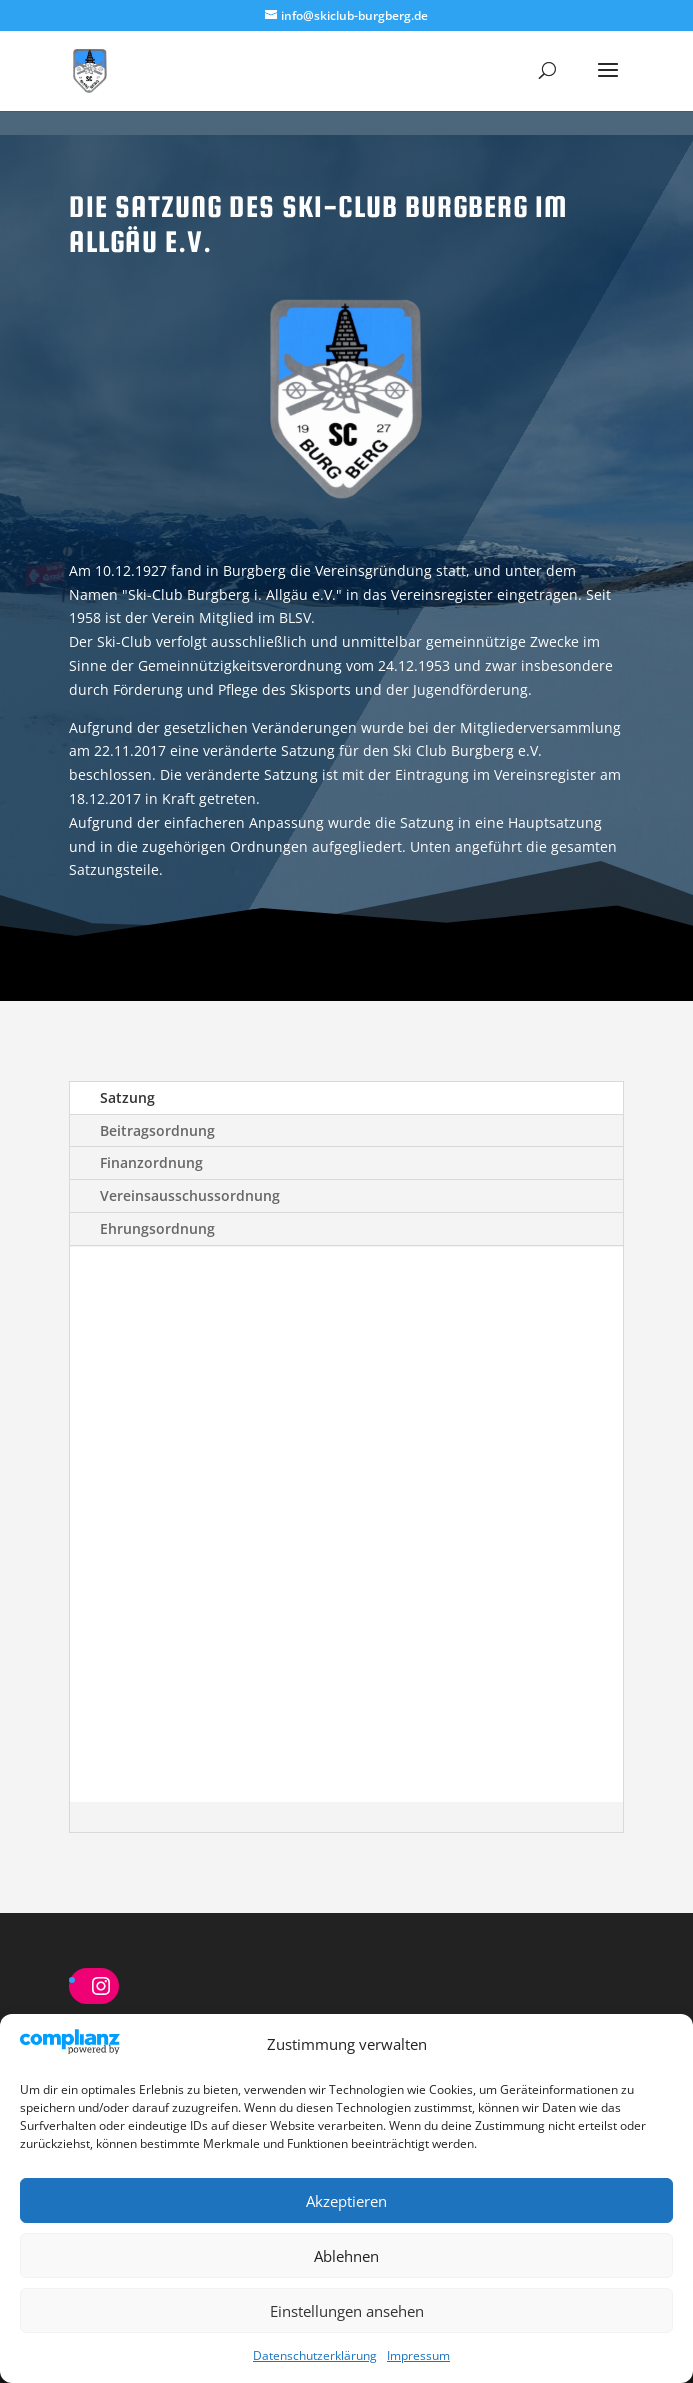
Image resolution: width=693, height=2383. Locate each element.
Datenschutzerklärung (315, 2355)
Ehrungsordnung (157, 1228)
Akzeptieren (346, 2201)
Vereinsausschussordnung (190, 1195)
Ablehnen (346, 2256)
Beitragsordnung (157, 1130)
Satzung (127, 1097)
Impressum (418, 2355)
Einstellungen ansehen (347, 2311)
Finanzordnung (151, 1162)
